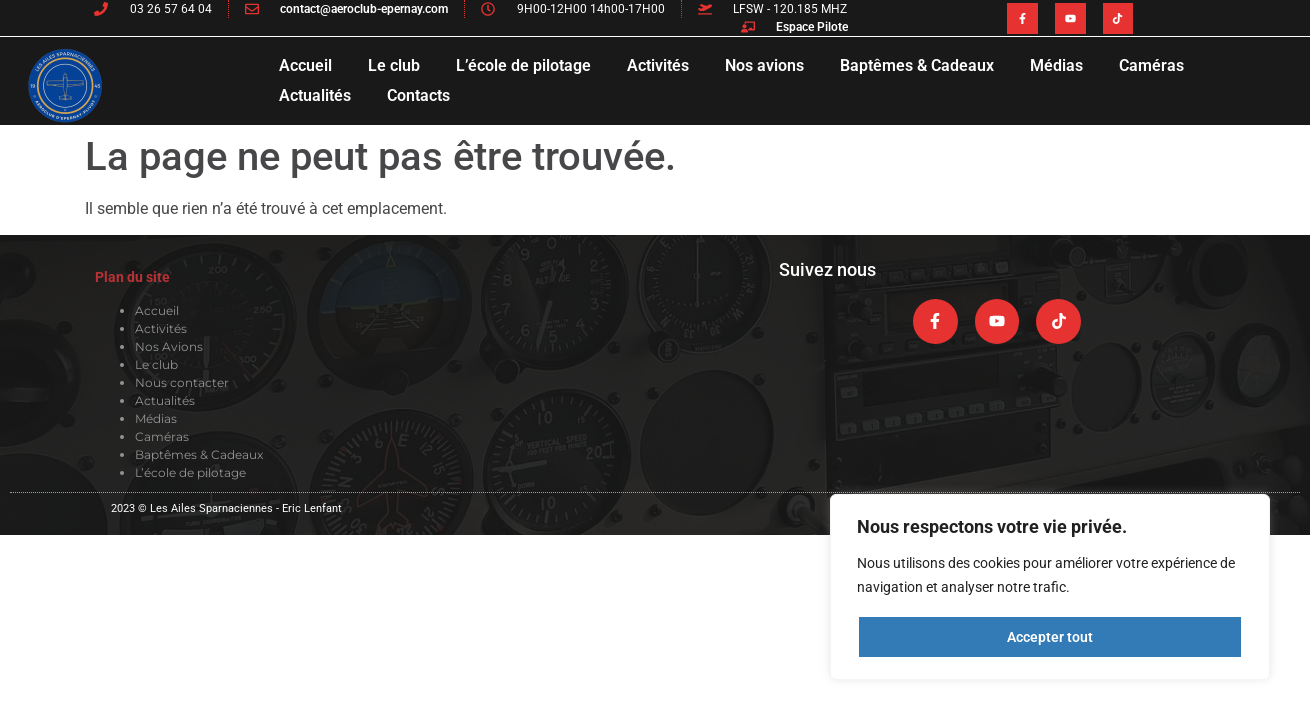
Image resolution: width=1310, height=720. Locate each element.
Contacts (418, 95)
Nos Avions (169, 346)
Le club (394, 65)
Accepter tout (1050, 637)
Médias (1056, 65)
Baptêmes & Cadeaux (917, 65)
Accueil (305, 65)
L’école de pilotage (523, 65)
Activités (658, 65)
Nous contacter (182, 382)
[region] (1050, 587)
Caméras (1151, 65)
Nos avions (764, 65)
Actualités (315, 95)
